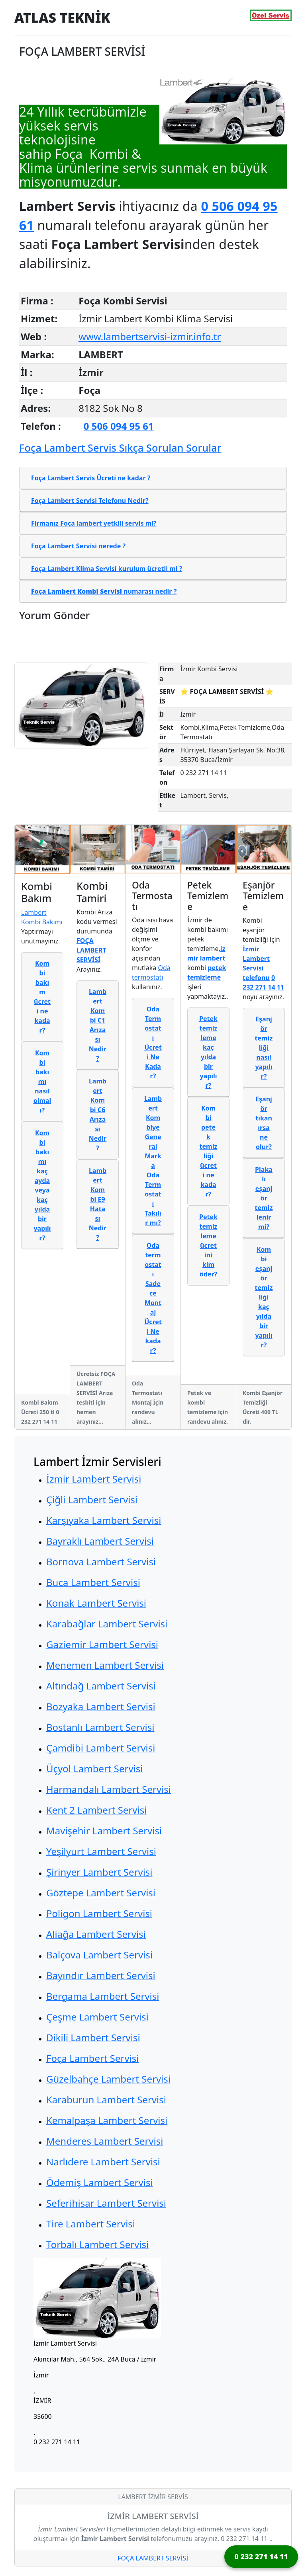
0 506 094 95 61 (119, 426)
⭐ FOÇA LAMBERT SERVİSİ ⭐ (226, 691)
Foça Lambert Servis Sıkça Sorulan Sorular (120, 447)
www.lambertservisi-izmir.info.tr (149, 336)
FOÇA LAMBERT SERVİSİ (153, 2558)
